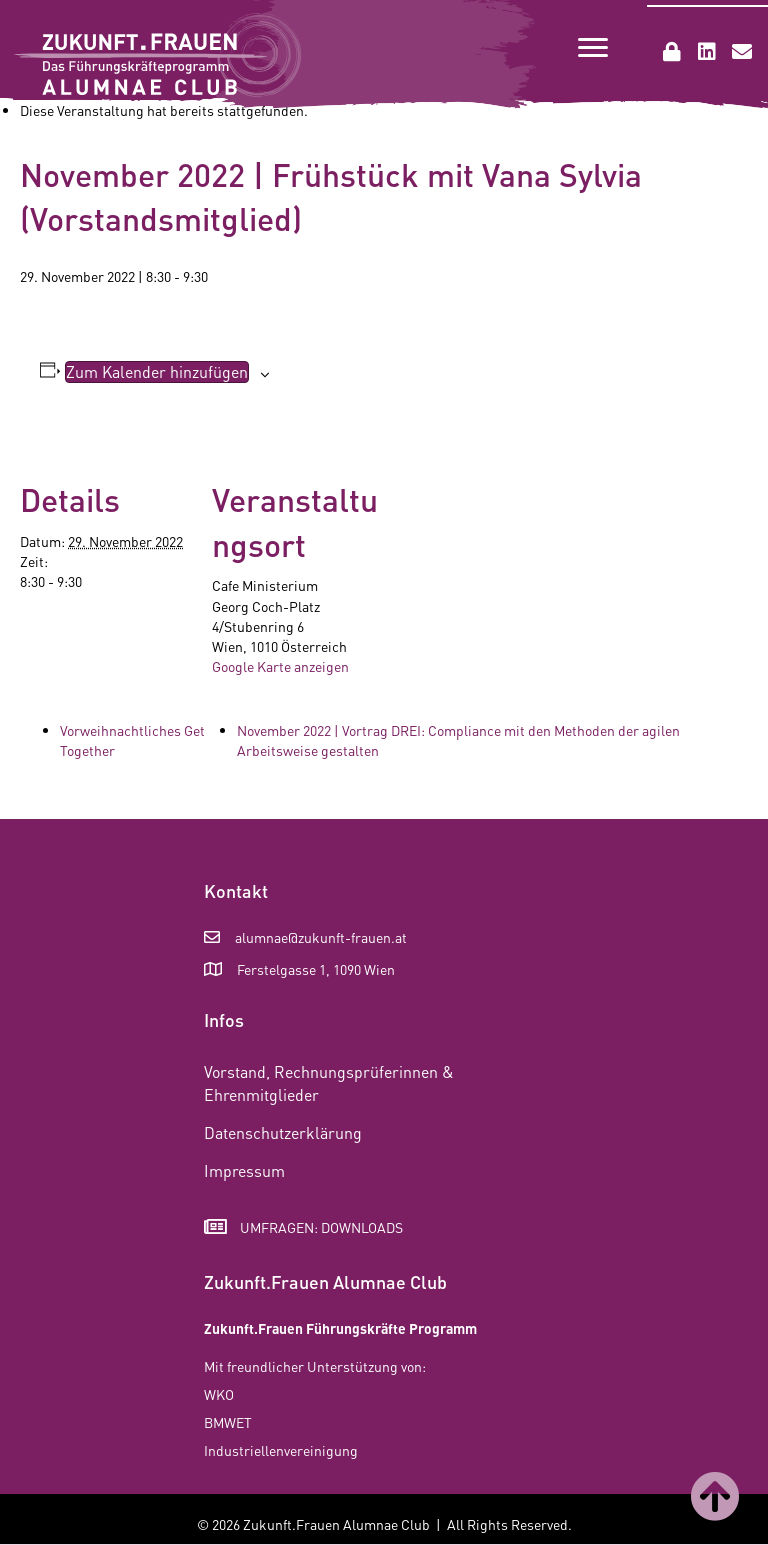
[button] (672, 52)
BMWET (228, 1422)
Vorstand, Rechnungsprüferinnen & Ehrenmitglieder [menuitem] (329, 1083)
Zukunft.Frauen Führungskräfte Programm (340, 1328)
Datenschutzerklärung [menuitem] (283, 1132)
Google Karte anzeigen (280, 666)
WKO (219, 1394)
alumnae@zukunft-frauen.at (321, 937)
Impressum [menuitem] (244, 1170)
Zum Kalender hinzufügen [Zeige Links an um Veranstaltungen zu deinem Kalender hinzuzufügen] (157, 371)
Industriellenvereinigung (281, 1450)
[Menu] (593, 48)
